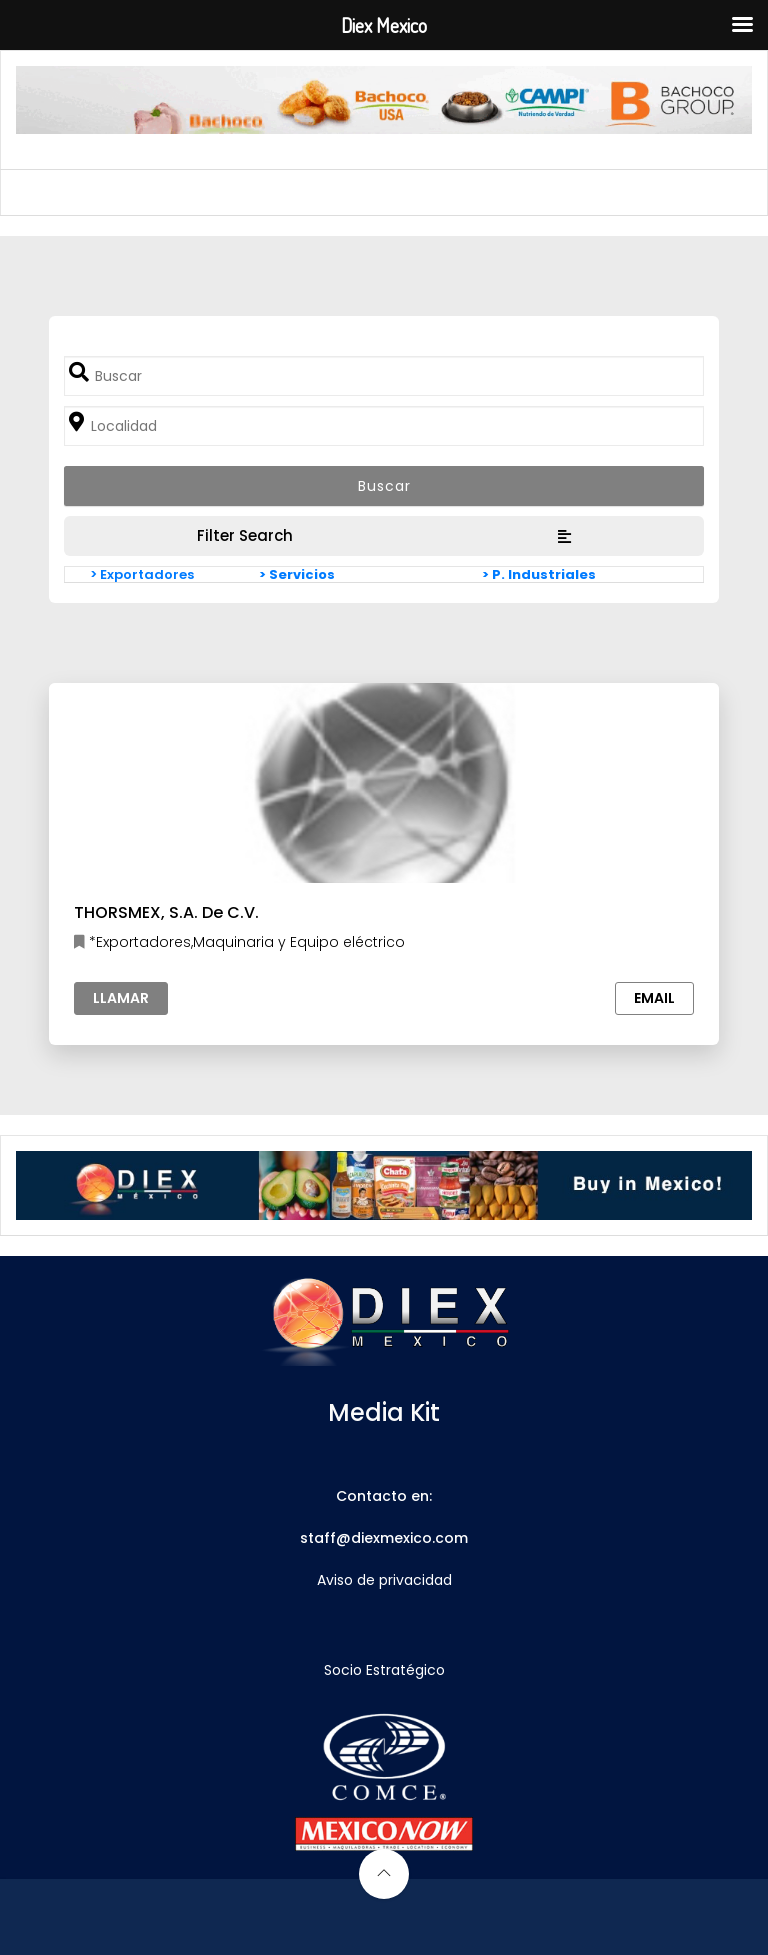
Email (654, 998)
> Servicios (297, 574)
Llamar (121, 998)
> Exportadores (142, 574)
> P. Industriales (539, 574)
